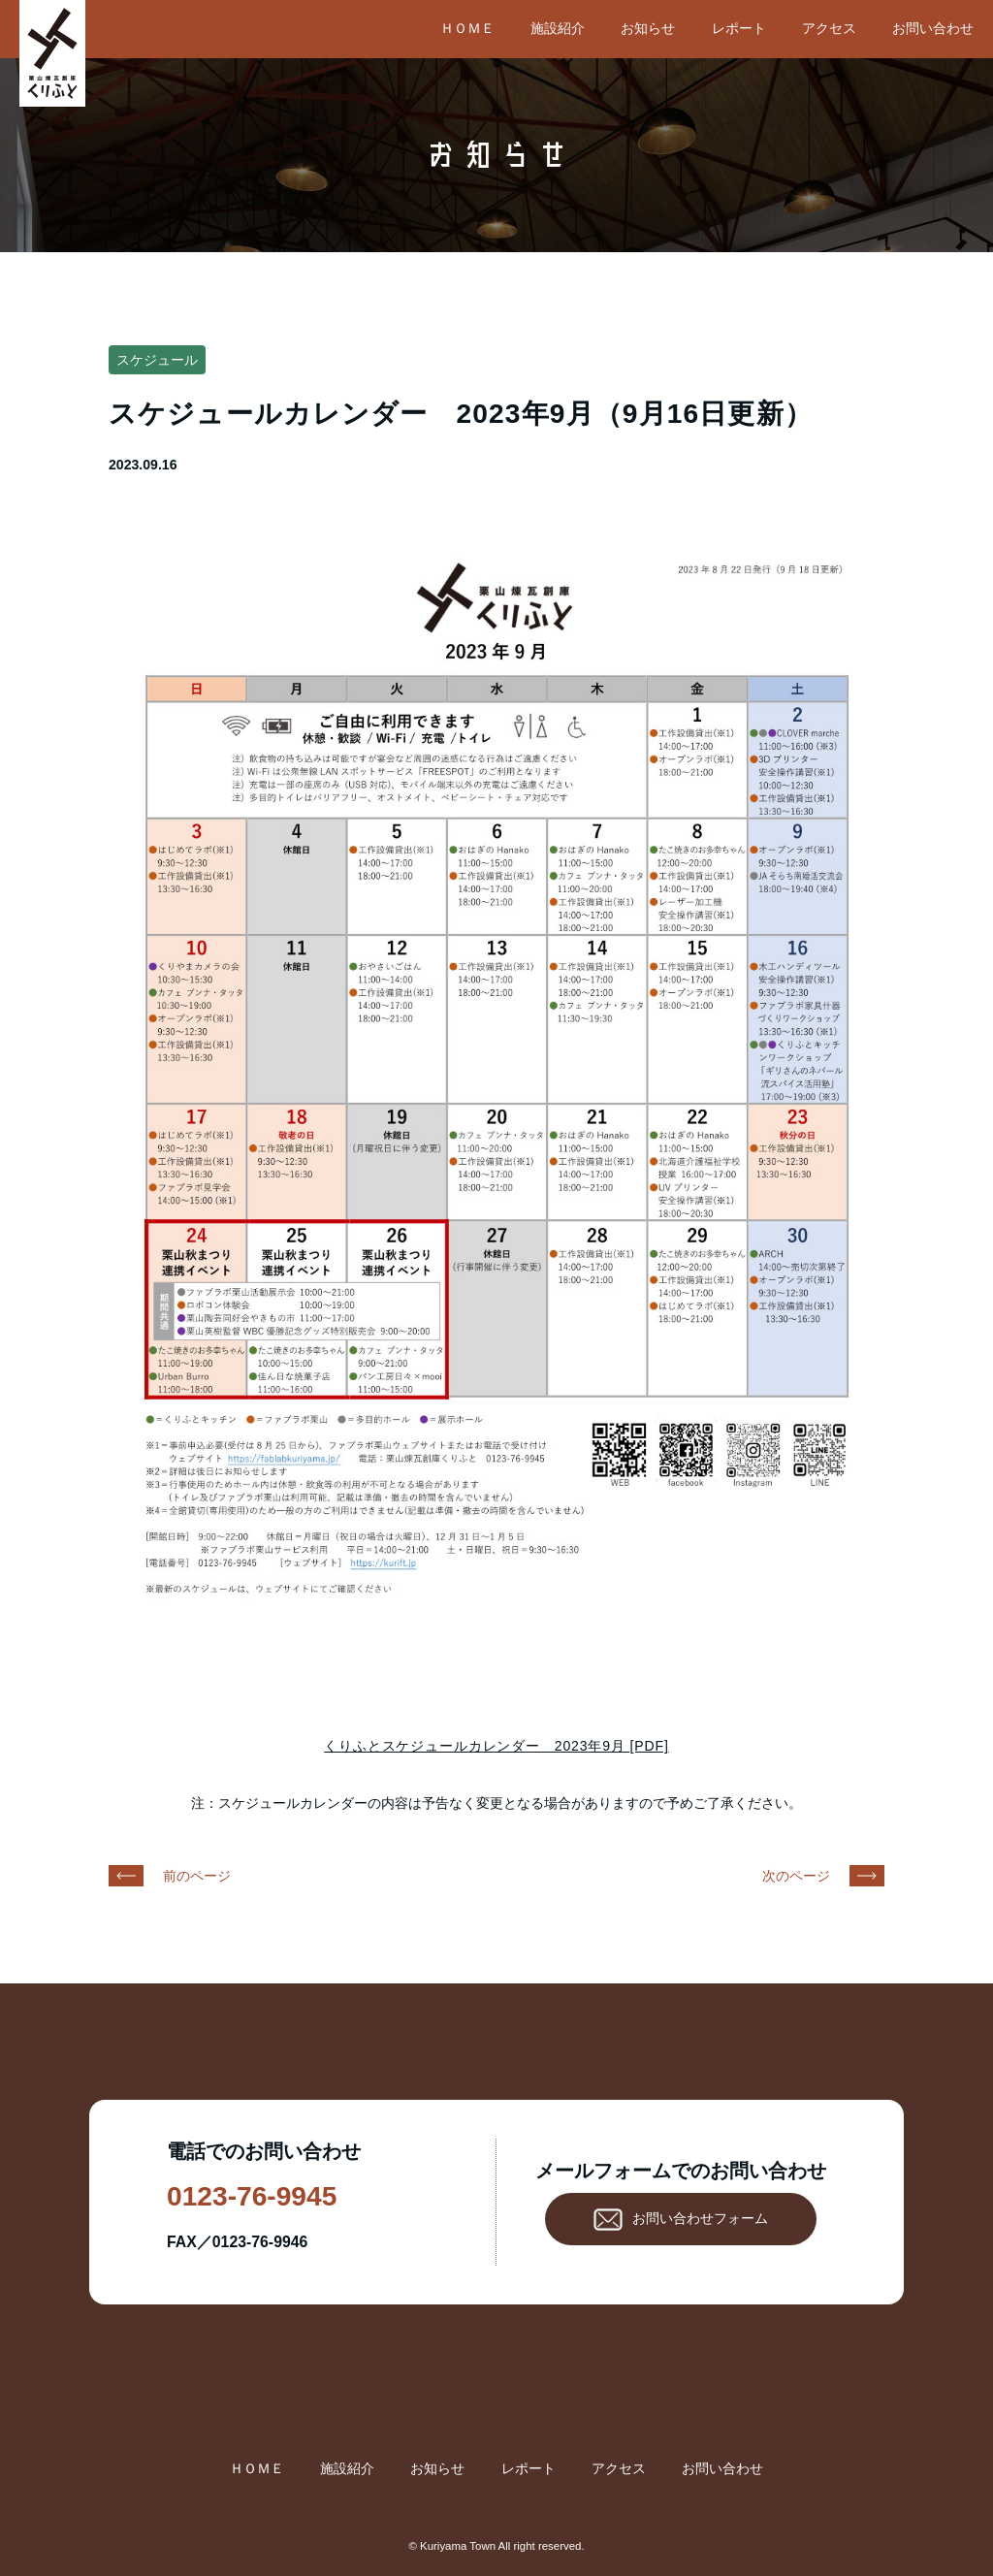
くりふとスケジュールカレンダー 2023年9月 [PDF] (496, 1746)
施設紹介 (557, 28)
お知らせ (648, 28)
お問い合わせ (933, 28)
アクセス (829, 28)
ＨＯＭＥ (467, 28)
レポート (739, 28)
